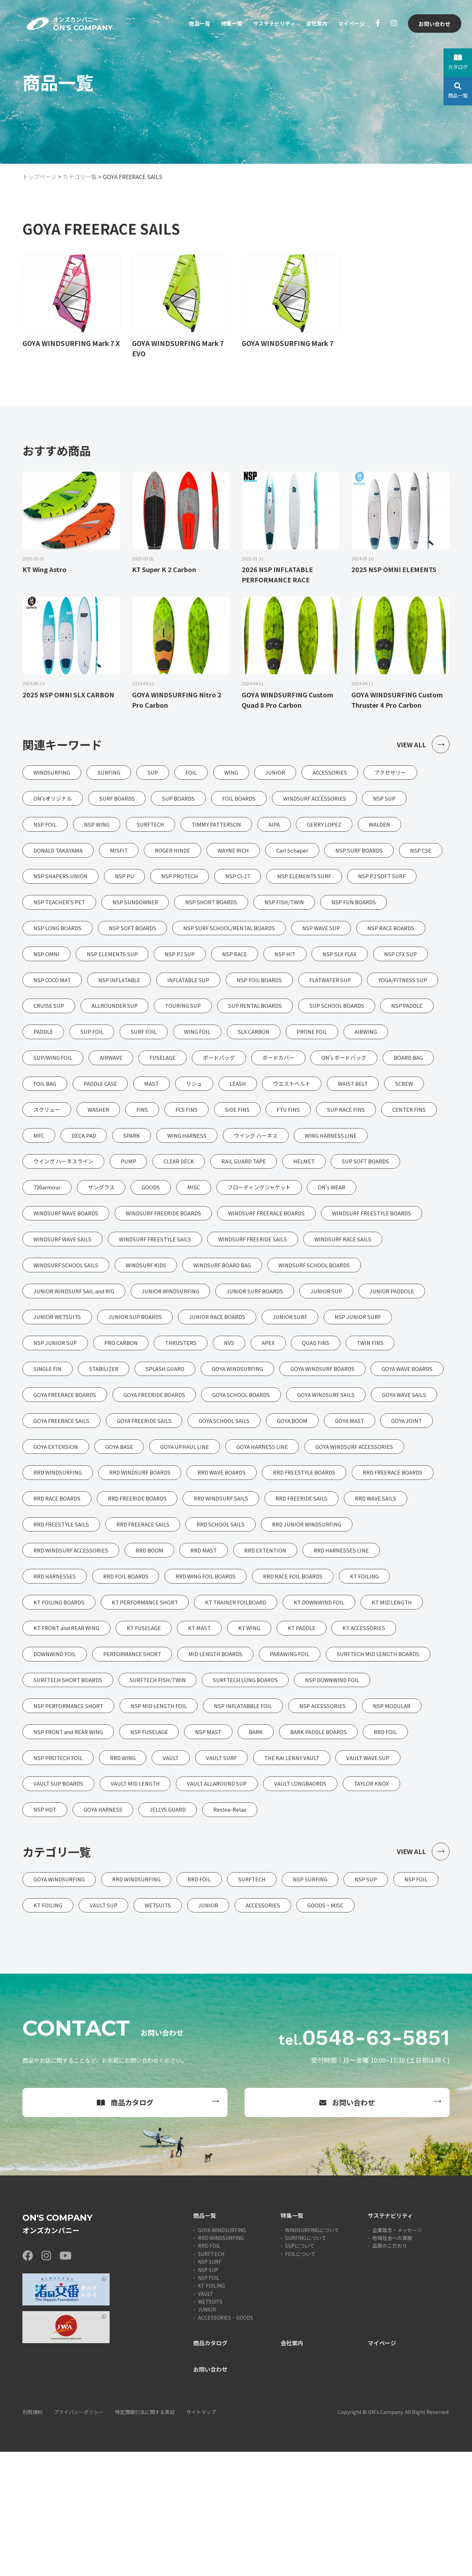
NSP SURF (209, 2385)
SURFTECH (211, 2378)
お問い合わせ (434, 24)
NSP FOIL (208, 2401)
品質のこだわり (389, 2369)
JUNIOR (207, 2433)
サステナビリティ (269, 24)
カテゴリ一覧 (80, 176)
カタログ (458, 62)
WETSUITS (210, 2425)
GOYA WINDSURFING (222, 2353)
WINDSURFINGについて (312, 2353)
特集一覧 (224, 24)
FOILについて (300, 2378)
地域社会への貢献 (392, 2362)
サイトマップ (201, 2536)
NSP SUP (208, 2393)
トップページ (39, 176)
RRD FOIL (209, 2369)
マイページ (350, 24)
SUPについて (300, 2369)
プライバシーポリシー (79, 2536)
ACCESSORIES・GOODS (225, 2441)
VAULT (205, 2417)
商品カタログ (125, 2226)
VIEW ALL (423, 746)
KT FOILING (211, 2409)
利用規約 (32, 2536)
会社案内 (313, 24)
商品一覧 (190, 24)
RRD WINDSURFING (221, 2362)
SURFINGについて (305, 2362)
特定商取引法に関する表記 (145, 2536)
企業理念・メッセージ (397, 2353)
